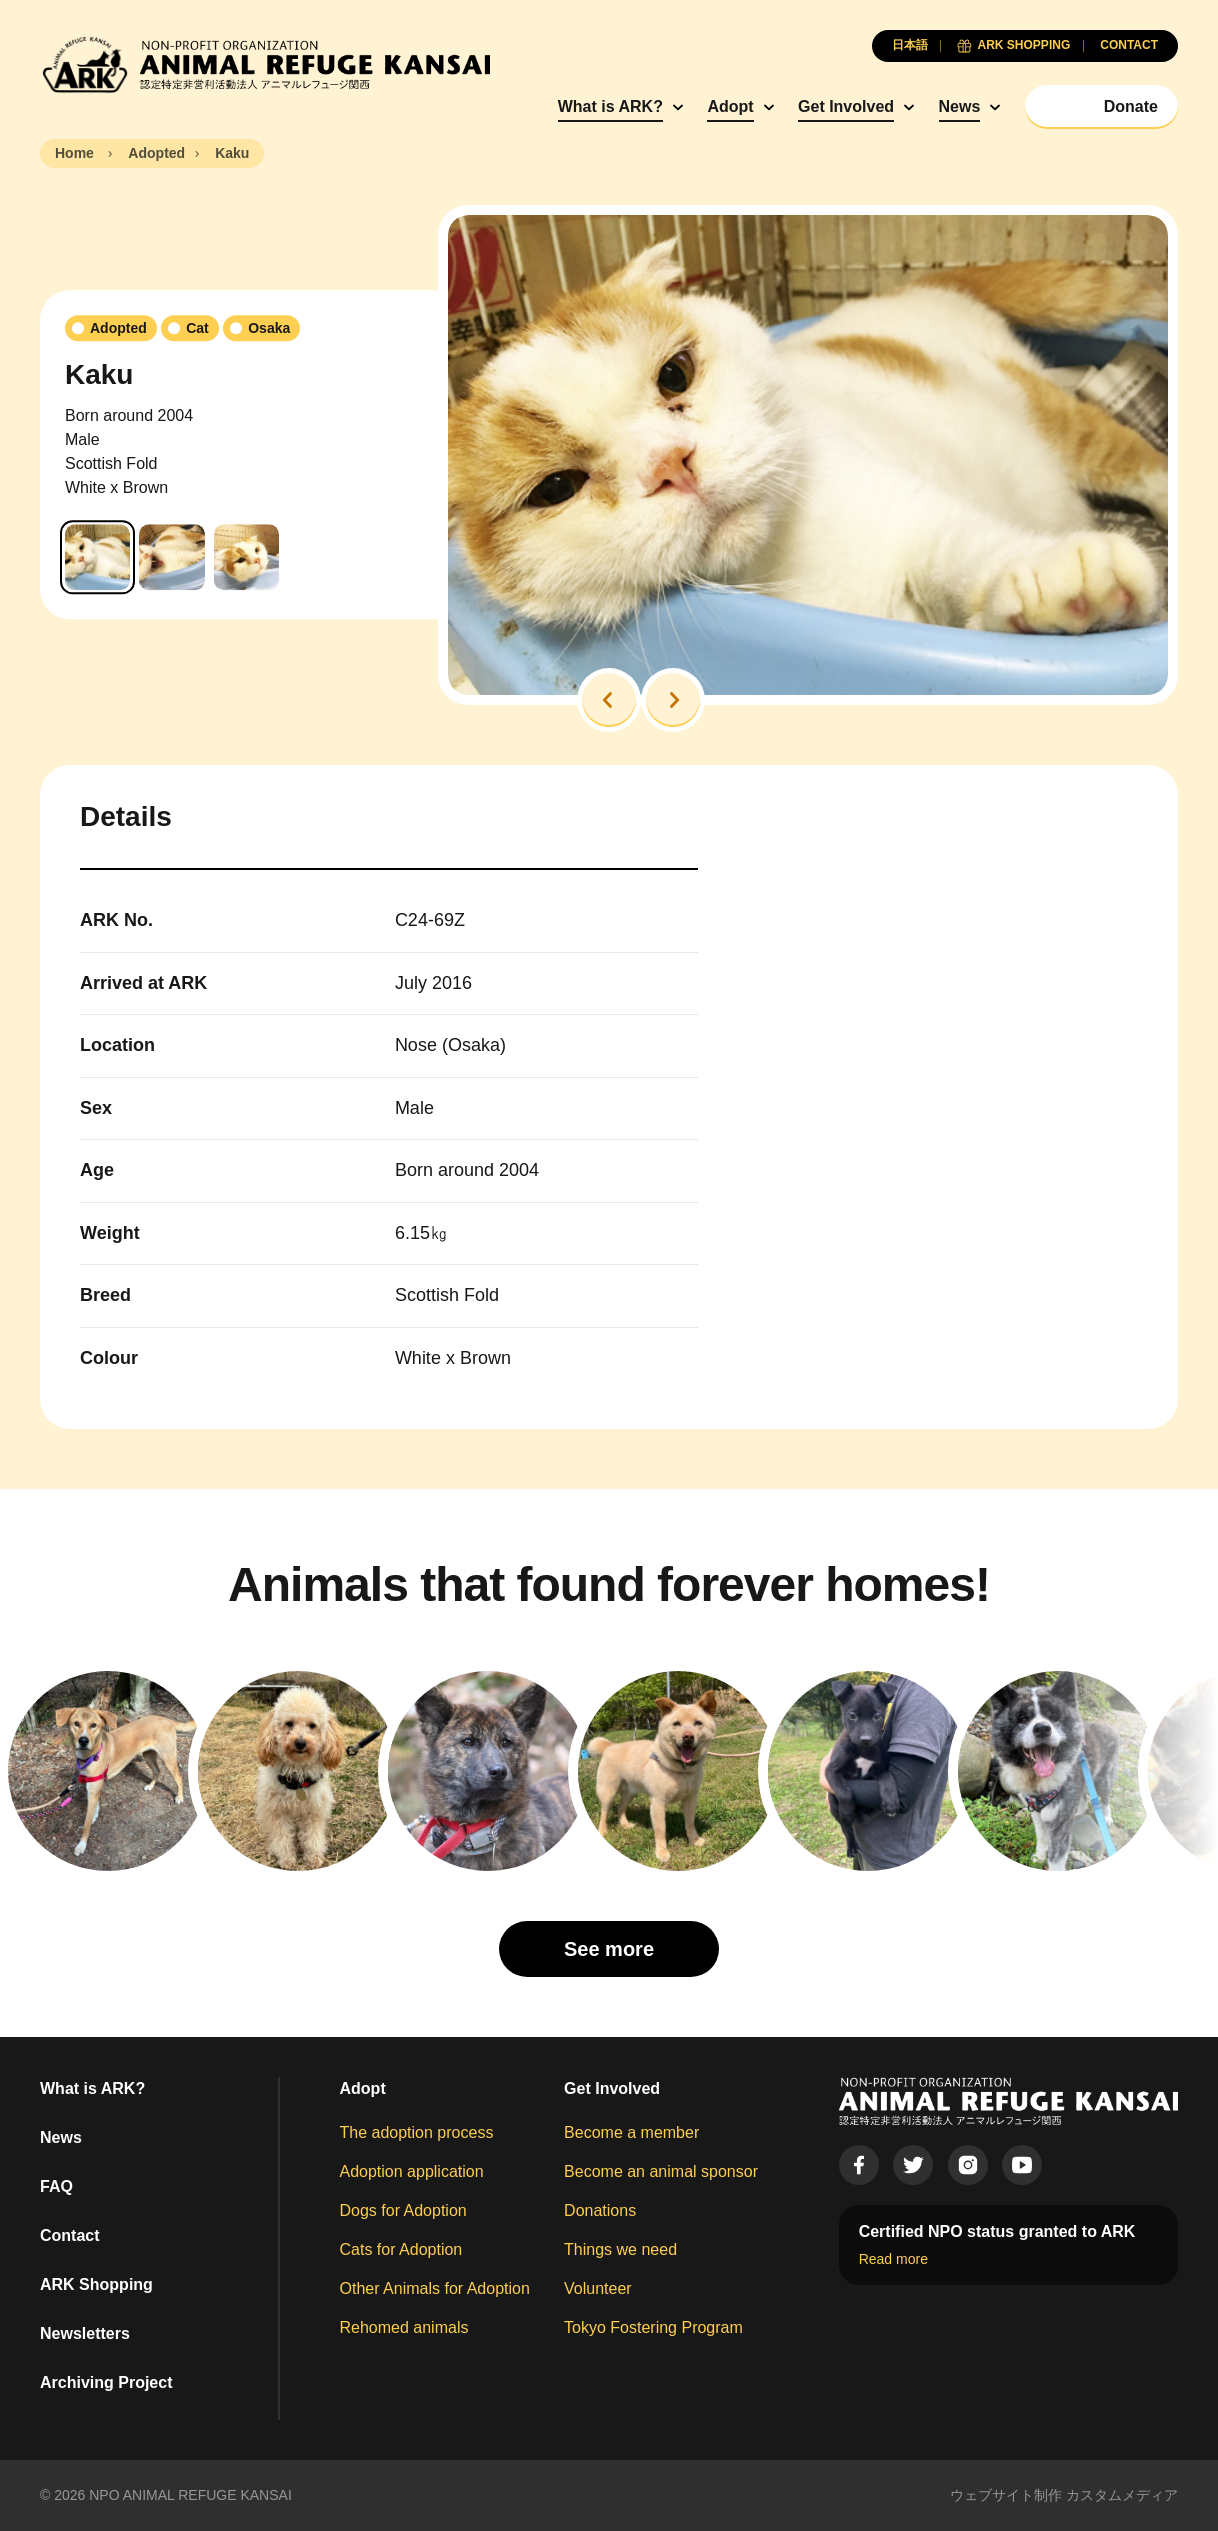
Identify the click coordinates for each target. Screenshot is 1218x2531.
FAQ (56, 2186)
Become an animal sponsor (661, 2171)
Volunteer (598, 2288)
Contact (70, 2235)
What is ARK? (610, 106)
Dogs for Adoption (403, 2210)
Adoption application (412, 2171)
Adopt (730, 106)
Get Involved (846, 106)
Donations (600, 2210)
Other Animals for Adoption (435, 2288)
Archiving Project (106, 2382)
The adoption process (417, 2132)
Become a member (631, 2132)
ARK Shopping (96, 2284)
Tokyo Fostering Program (653, 2327)
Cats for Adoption (401, 2249)
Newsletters (85, 2333)
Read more (893, 2259)
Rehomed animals (404, 2327)
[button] (609, 700)
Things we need (620, 2249)
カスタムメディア (1122, 2495)
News (960, 106)
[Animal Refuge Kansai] (265, 64)
